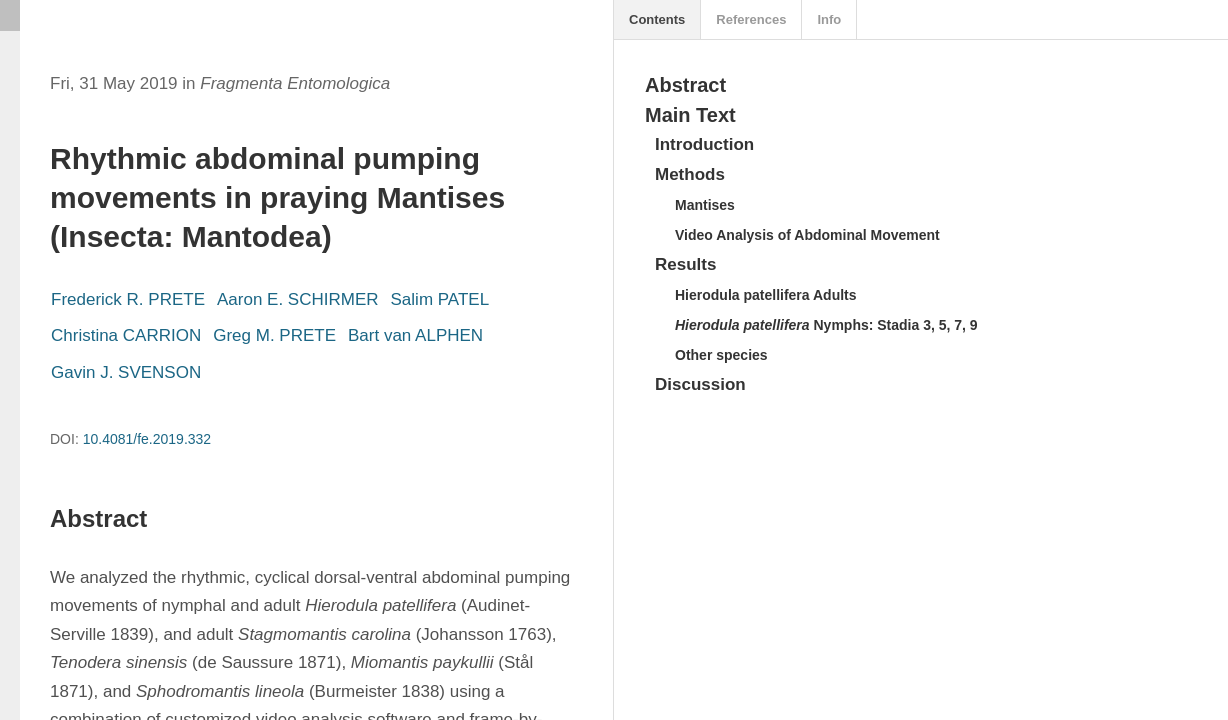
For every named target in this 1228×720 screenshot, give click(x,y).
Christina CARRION (126, 335)
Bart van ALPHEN (415, 335)
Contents (657, 19)
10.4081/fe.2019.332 (147, 439)
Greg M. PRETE (274, 335)
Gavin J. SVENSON (126, 372)
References (751, 19)
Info (829, 19)
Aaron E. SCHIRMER (298, 299)
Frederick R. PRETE (128, 299)
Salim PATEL (440, 299)
